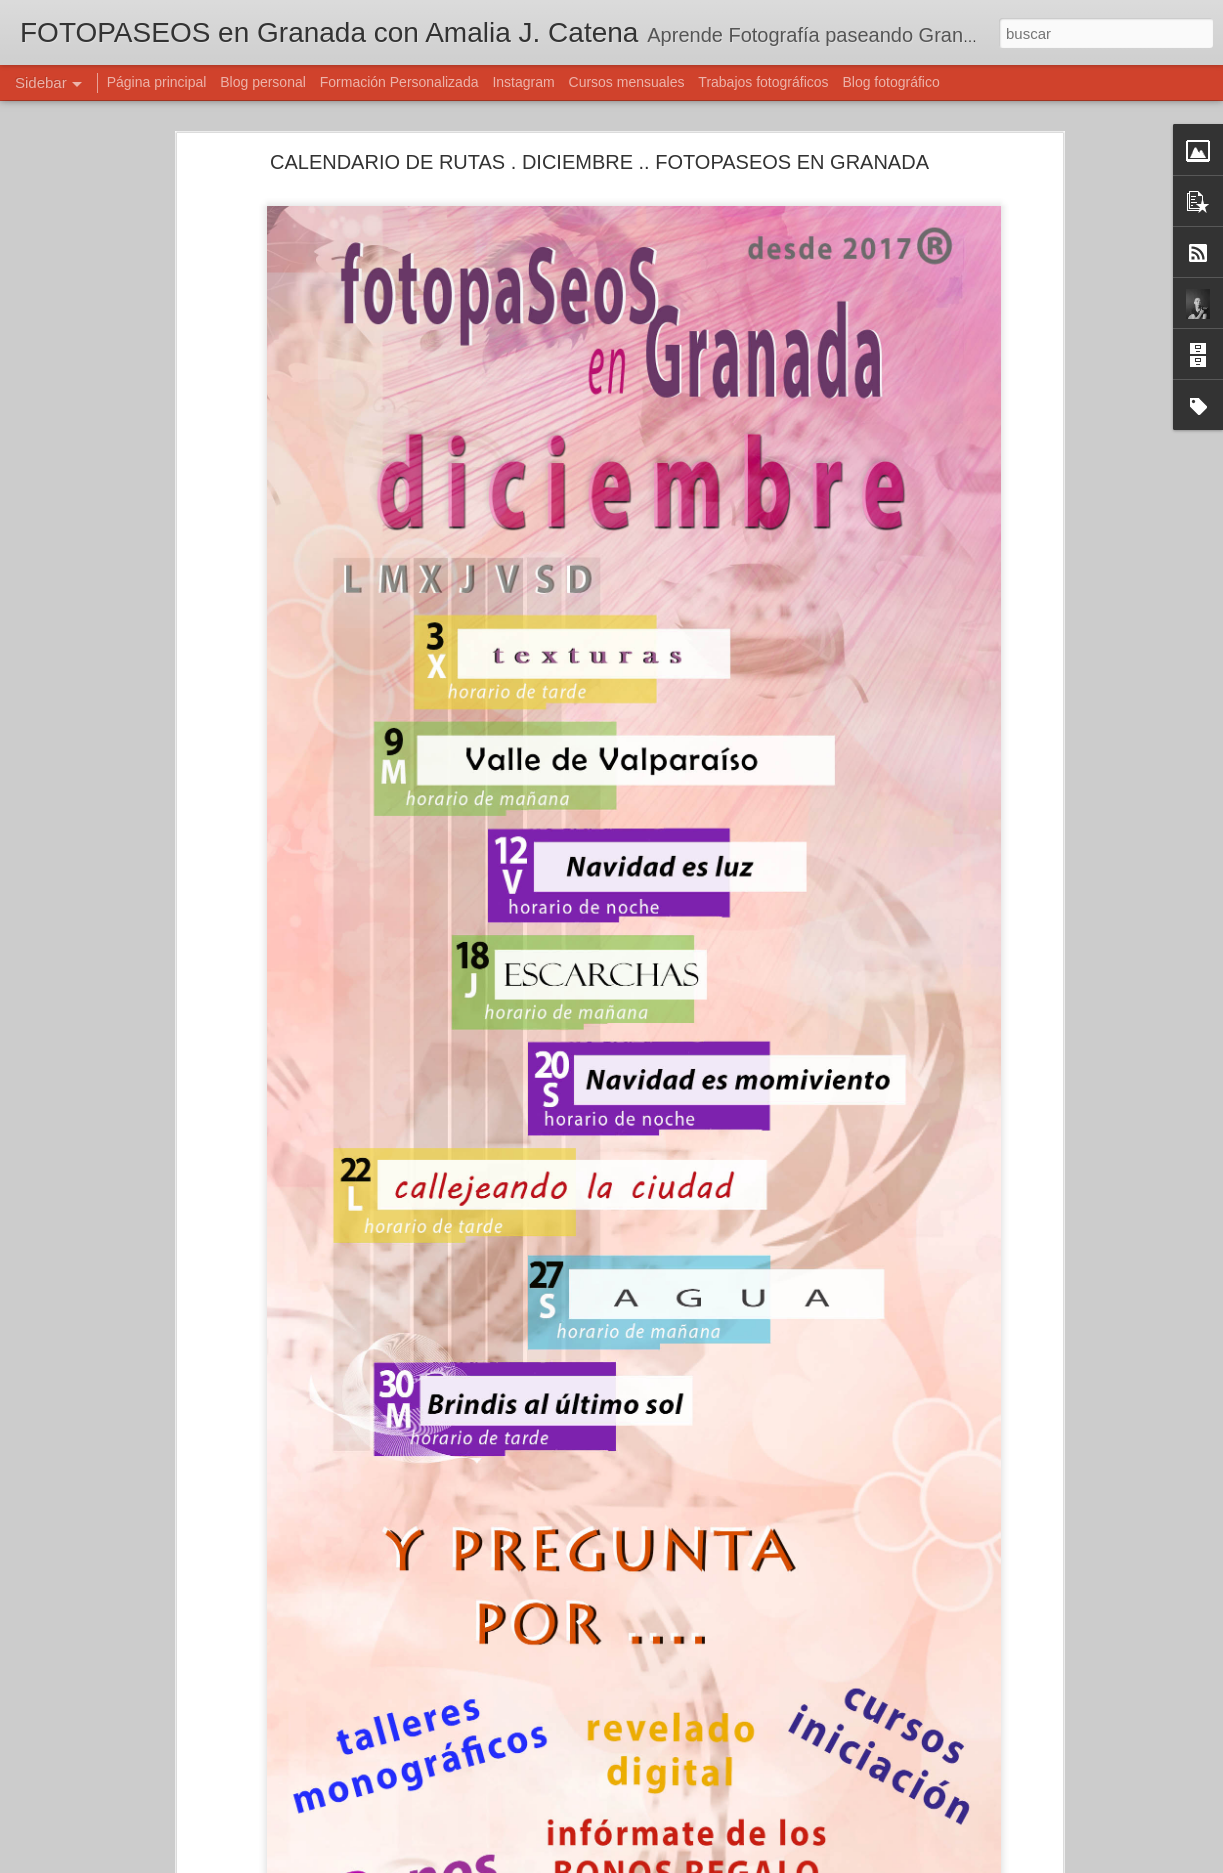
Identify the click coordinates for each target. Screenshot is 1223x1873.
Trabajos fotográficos (763, 82)
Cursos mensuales (627, 82)
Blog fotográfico (890, 82)
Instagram (523, 82)
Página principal (157, 82)
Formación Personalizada (399, 82)
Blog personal (263, 82)
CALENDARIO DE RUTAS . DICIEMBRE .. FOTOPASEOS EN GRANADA (599, 159)
